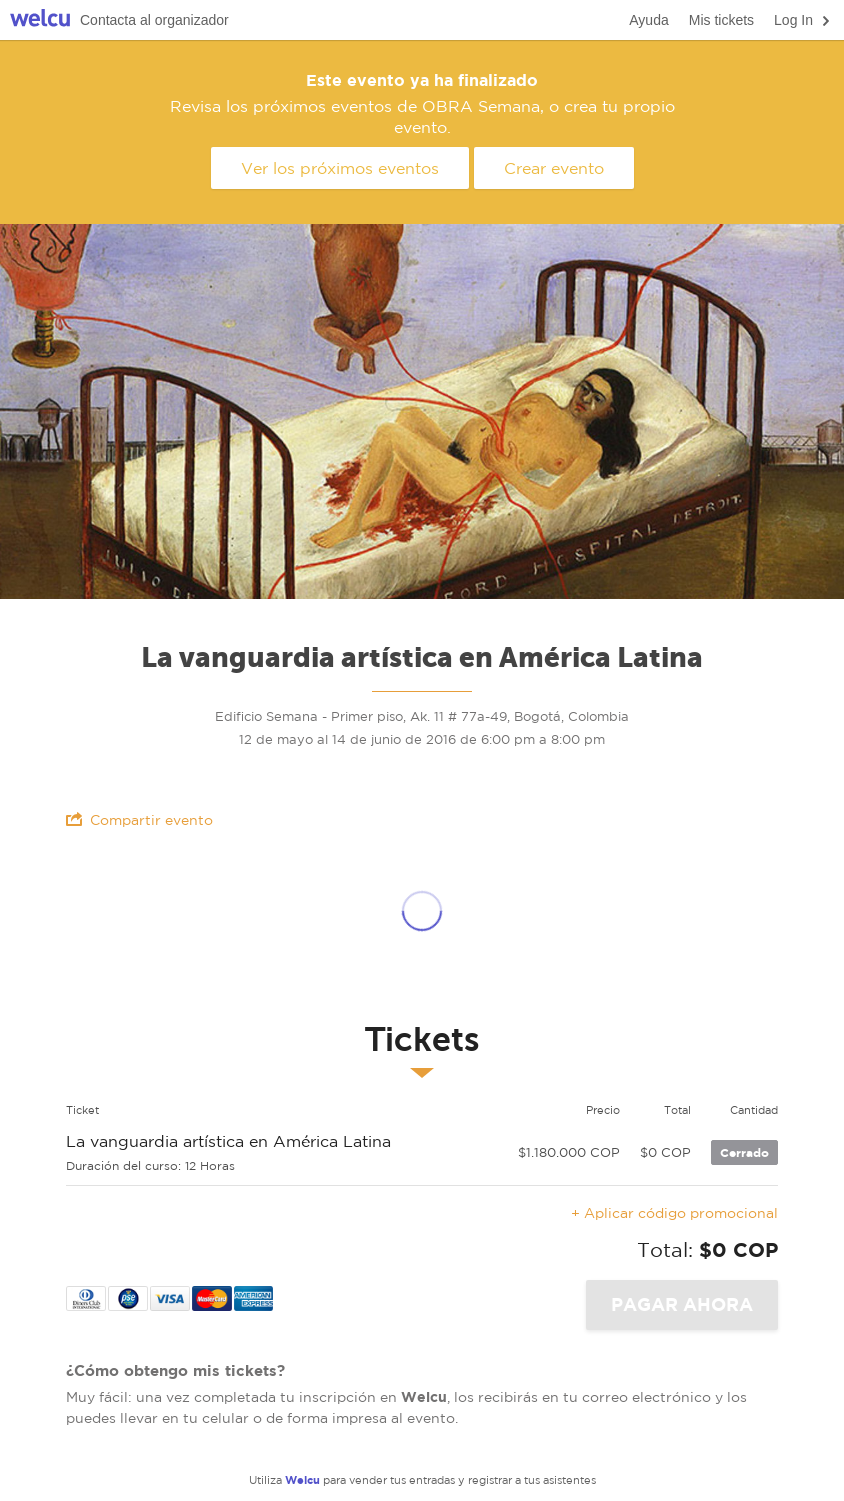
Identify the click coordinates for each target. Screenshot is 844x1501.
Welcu (40, 20)
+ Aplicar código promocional (674, 1213)
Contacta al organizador (154, 20)
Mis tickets (721, 20)
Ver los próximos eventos (340, 168)
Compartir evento (139, 819)
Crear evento (554, 168)
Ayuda (648, 20)
